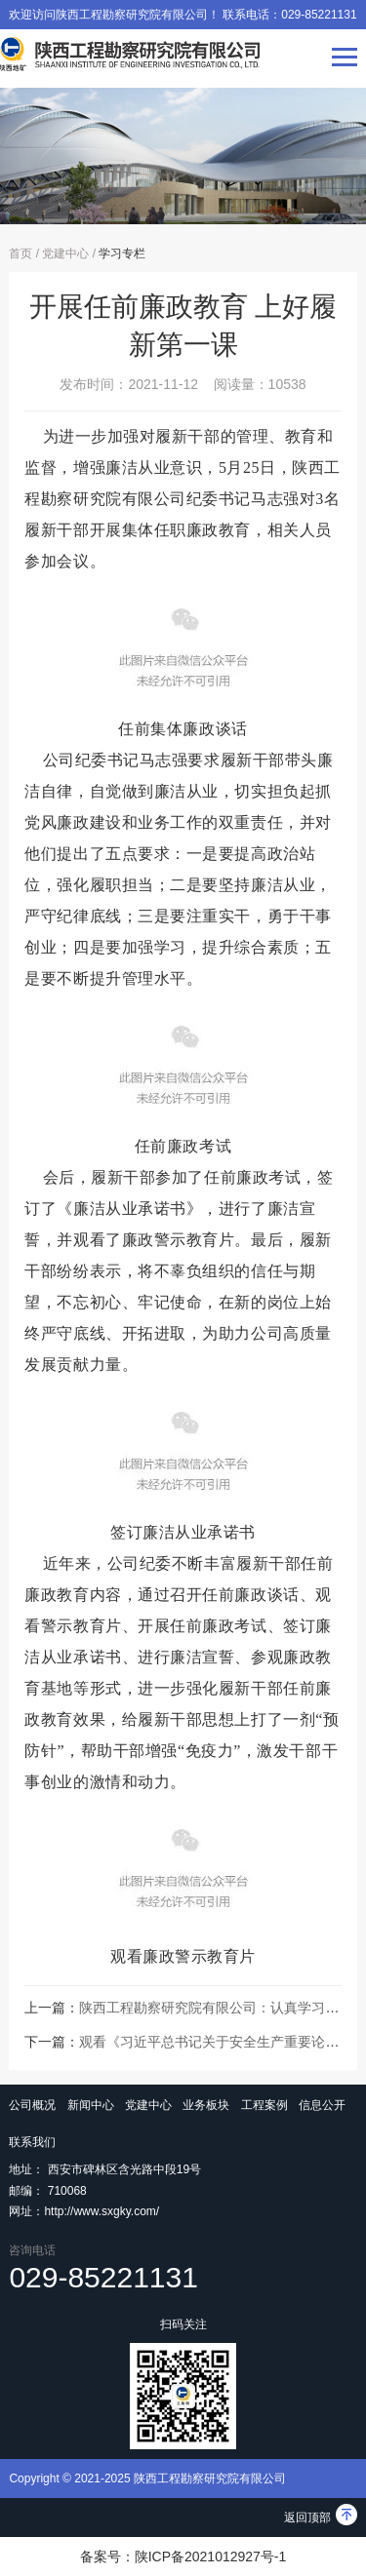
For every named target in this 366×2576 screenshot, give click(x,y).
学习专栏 (122, 253)
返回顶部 (320, 2517)
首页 (20, 253)
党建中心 (65, 253)
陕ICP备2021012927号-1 (211, 2556)
